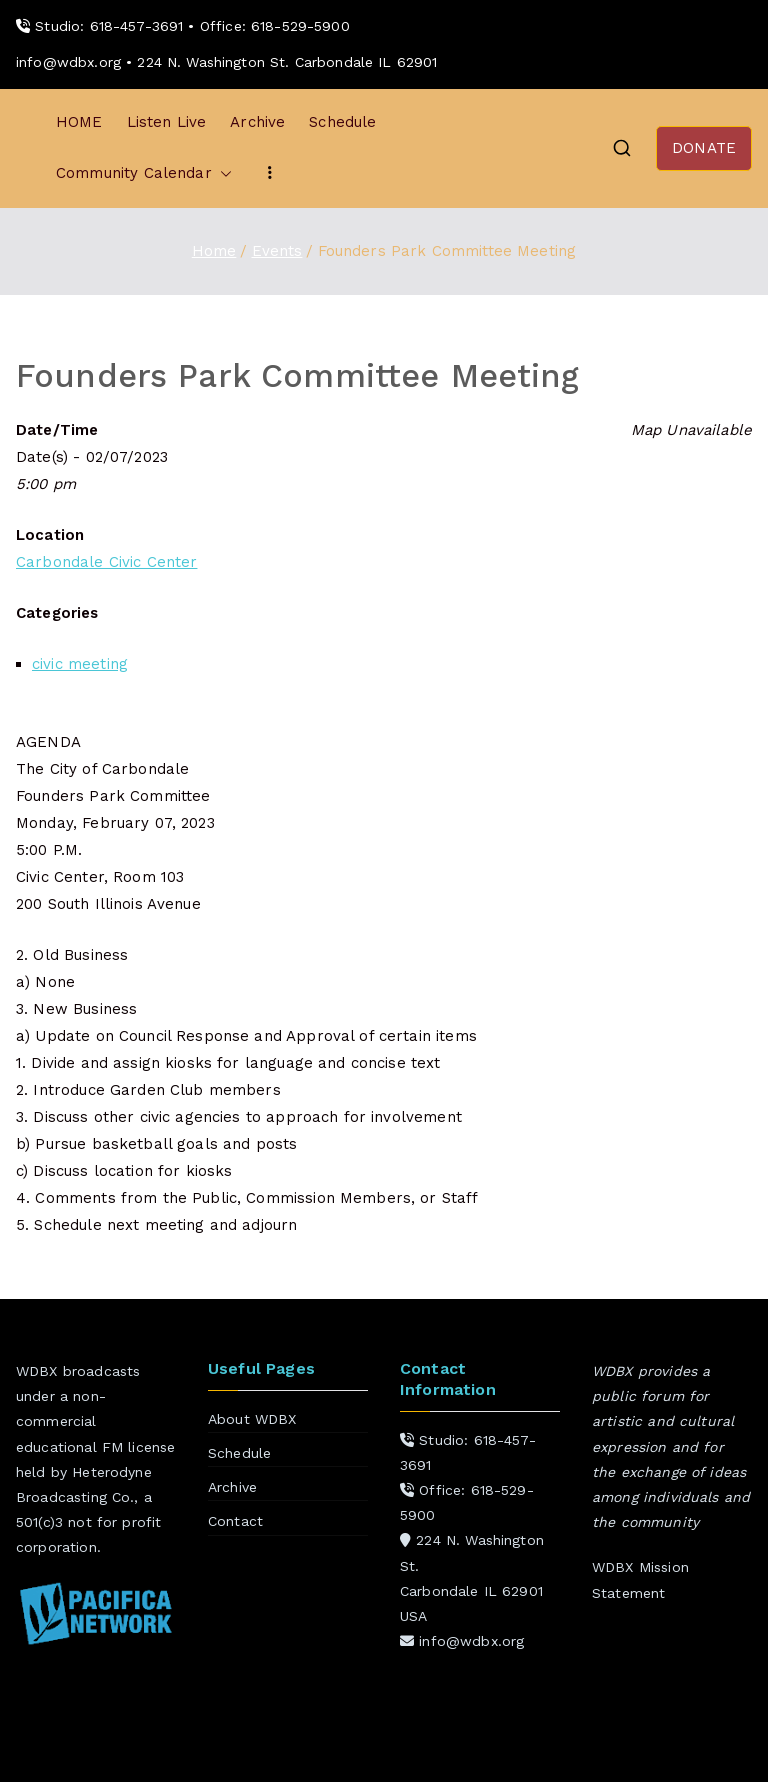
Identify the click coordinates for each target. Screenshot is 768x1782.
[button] (222, 173)
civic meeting (80, 664)
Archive (257, 122)
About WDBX (252, 1419)
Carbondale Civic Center (106, 562)
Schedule (342, 122)
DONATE (704, 148)
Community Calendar (144, 173)
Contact (235, 1521)
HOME (79, 122)
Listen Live (167, 122)
